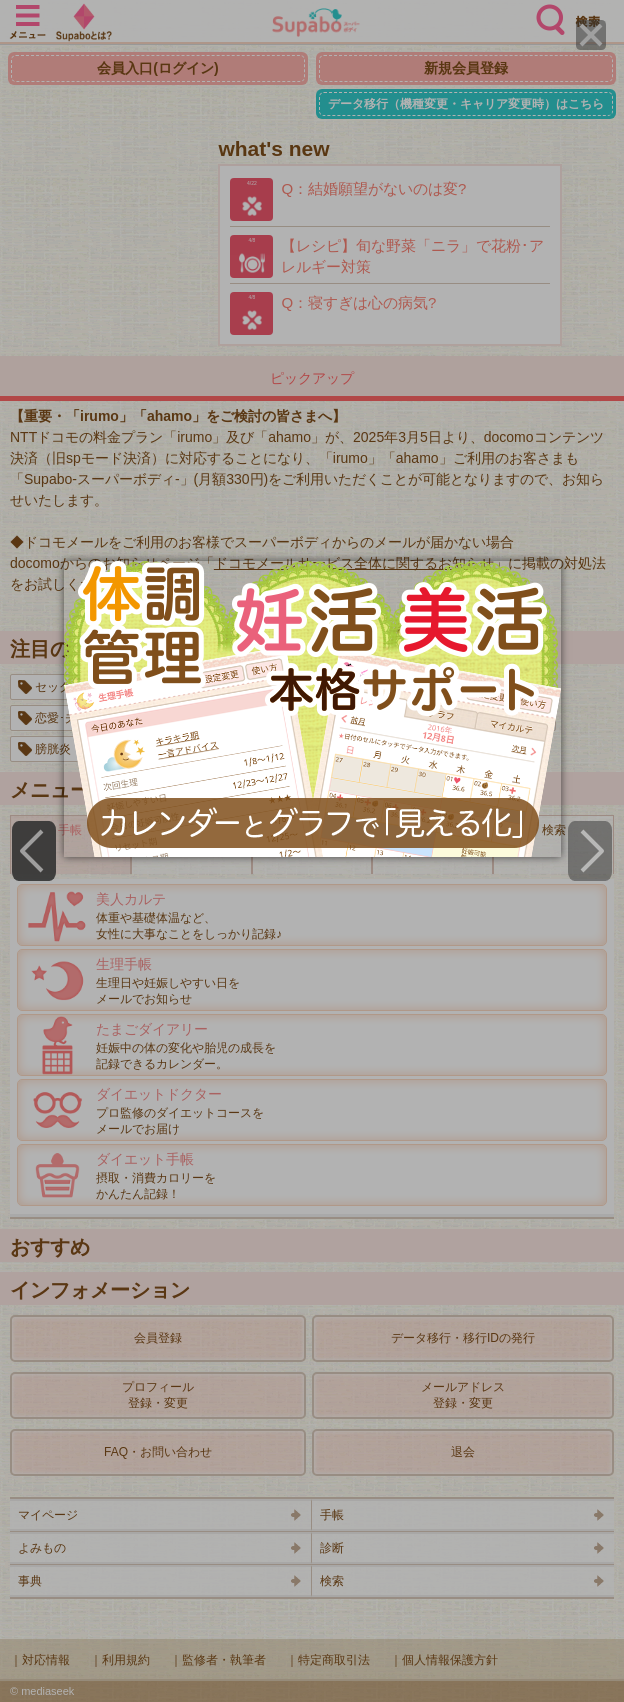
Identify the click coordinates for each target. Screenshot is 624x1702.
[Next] (590, 851)
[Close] (591, 35)
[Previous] (34, 851)
